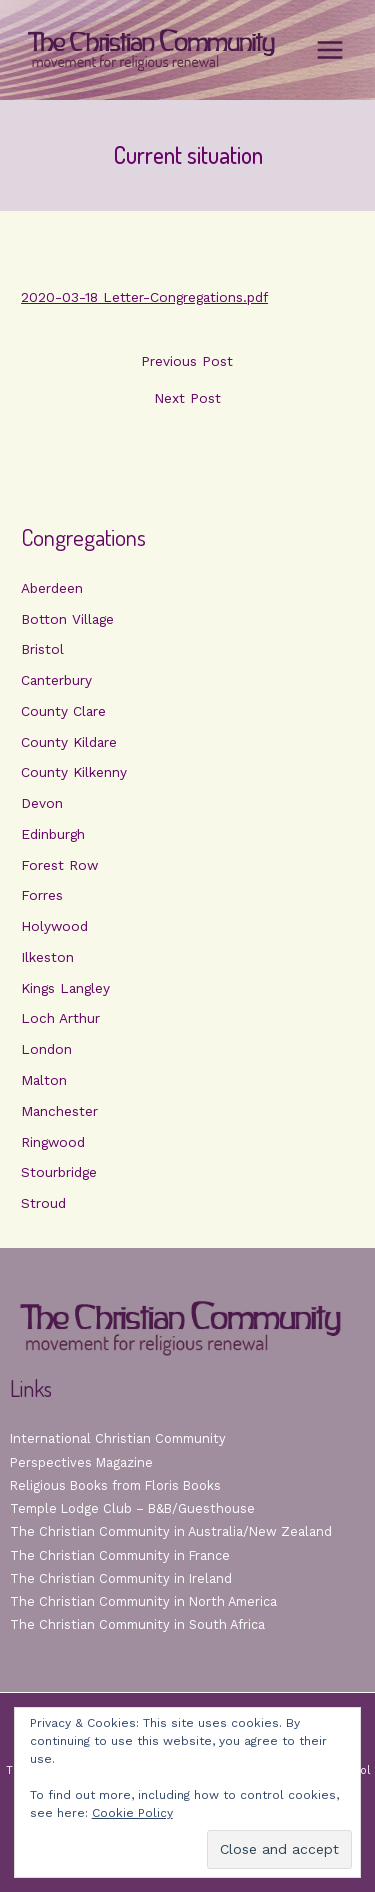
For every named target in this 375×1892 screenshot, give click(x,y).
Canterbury (56, 680)
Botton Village (67, 619)
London (46, 1049)
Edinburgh (53, 834)
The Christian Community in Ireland (121, 1578)
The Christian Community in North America (143, 1601)
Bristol (42, 649)
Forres (42, 895)
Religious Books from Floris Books (115, 1485)
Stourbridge (59, 1172)
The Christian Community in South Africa (137, 1624)
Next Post (187, 399)
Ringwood (53, 1142)
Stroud (43, 1203)
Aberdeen (52, 588)
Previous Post (187, 362)
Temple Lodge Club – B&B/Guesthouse (132, 1508)
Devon (42, 803)
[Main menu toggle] (330, 50)
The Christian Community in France (120, 1555)
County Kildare (69, 742)
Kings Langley (65, 988)
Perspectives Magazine (81, 1462)
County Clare (63, 711)
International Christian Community (118, 1438)
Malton (44, 1080)
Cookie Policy (132, 1813)
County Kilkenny (74, 772)
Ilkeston (47, 957)
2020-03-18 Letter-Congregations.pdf (144, 297)
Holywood (54, 926)
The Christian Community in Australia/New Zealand (171, 1531)
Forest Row (59, 865)
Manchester (59, 1111)
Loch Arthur (60, 1018)
